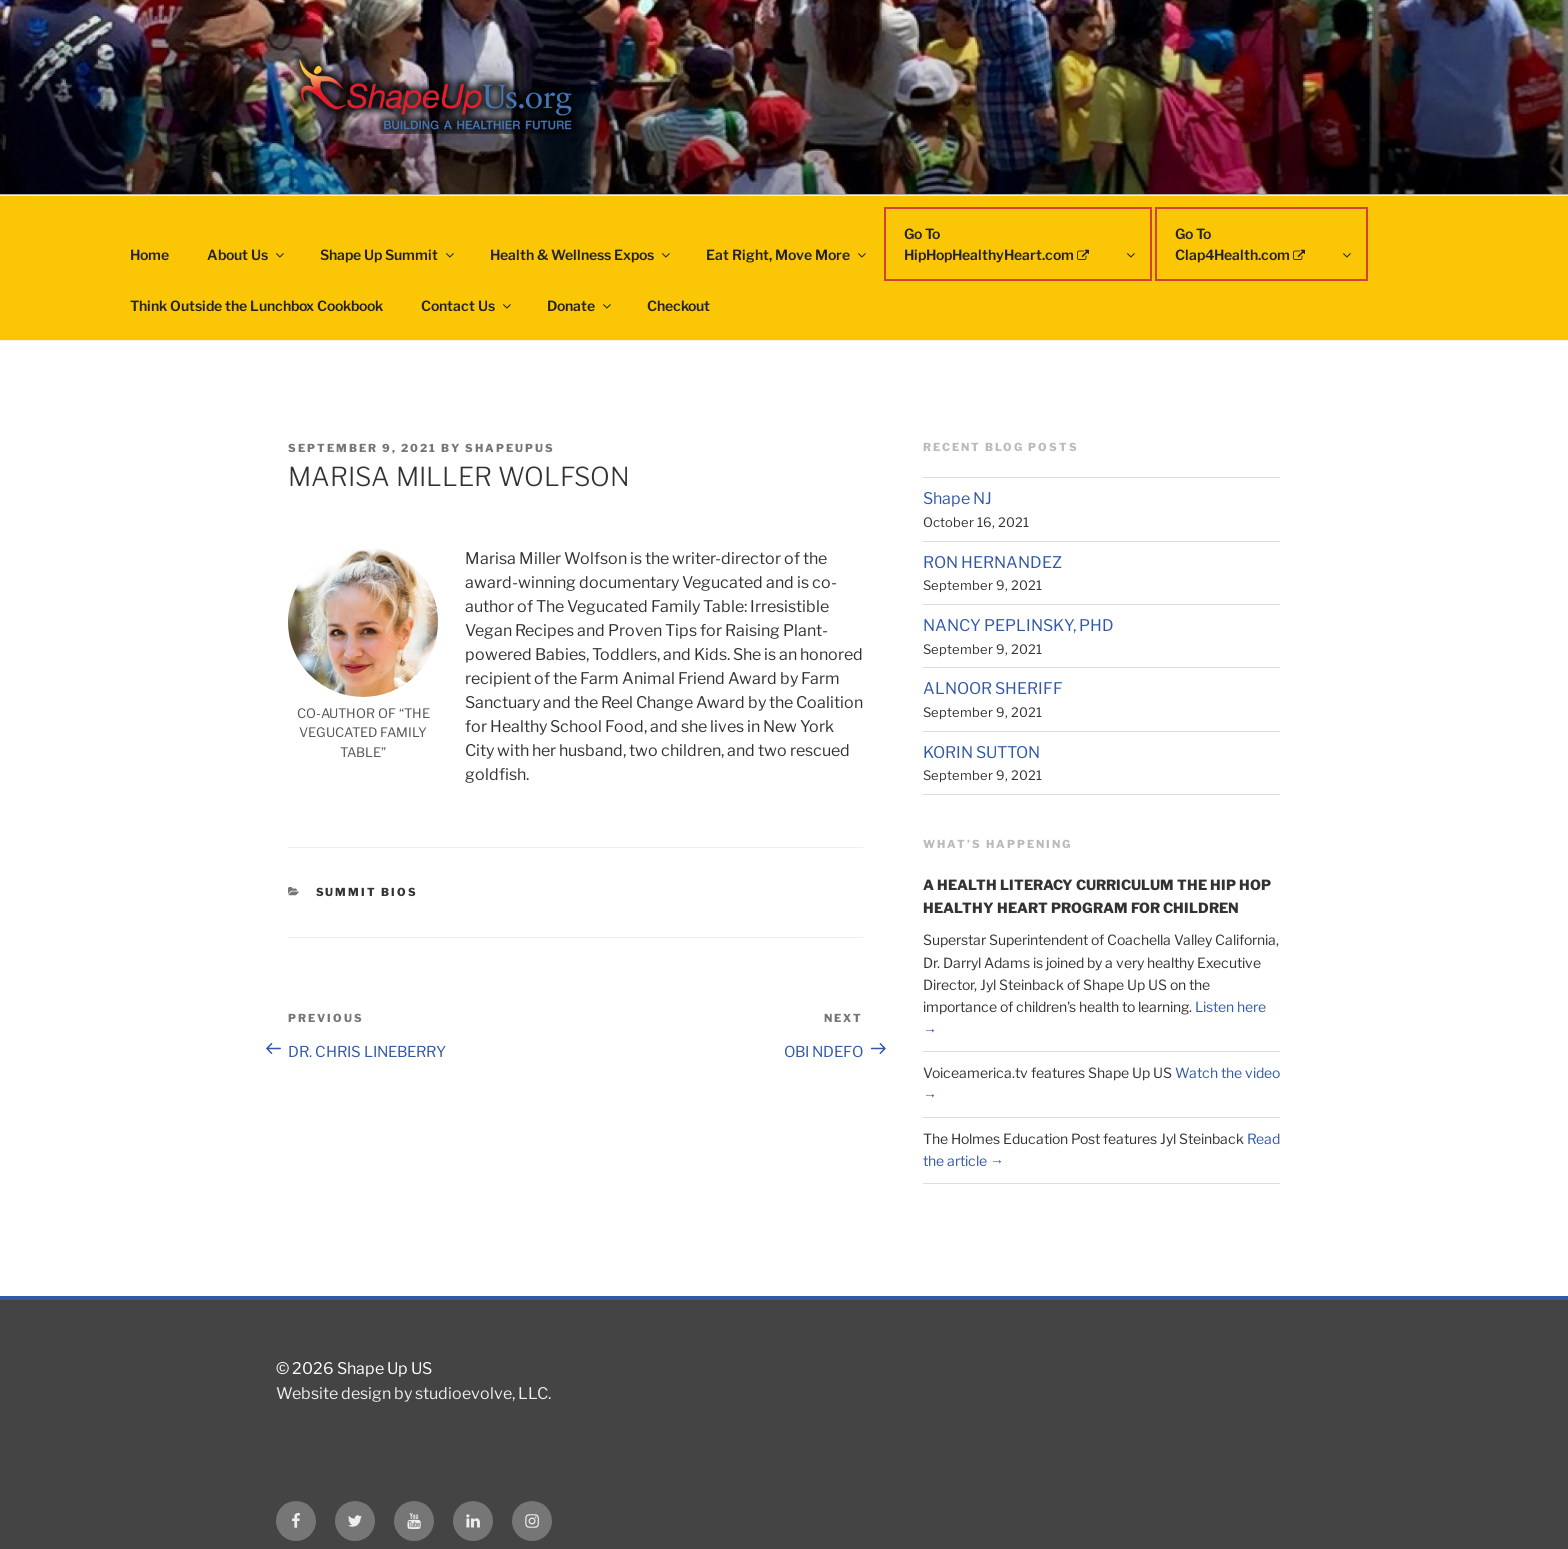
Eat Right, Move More (787, 254)
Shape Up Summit (388, 254)
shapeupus (510, 448)
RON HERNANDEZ (992, 562)
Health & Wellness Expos (581, 254)
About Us (247, 254)
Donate (580, 305)
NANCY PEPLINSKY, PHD (1018, 625)
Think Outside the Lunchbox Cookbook (256, 305)
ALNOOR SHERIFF (993, 688)
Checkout (678, 305)
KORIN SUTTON (981, 752)
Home (149, 254)
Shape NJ (957, 498)
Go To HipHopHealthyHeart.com (1021, 244)
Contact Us (467, 305)
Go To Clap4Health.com (1264, 244)
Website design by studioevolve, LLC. (413, 1393)
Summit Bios (367, 892)
